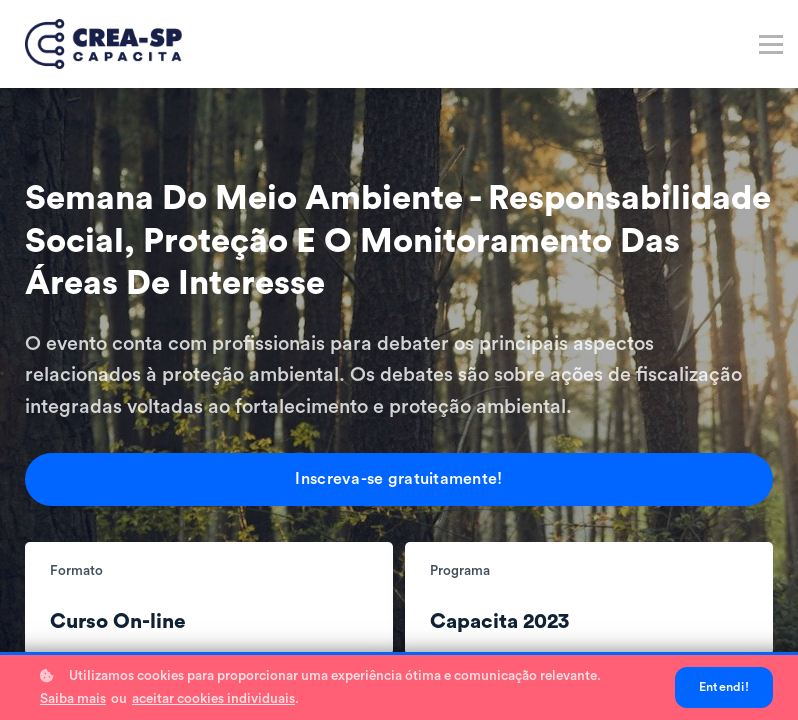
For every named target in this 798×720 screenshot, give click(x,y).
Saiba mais (73, 699)
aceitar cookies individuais (213, 699)
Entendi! (724, 687)
